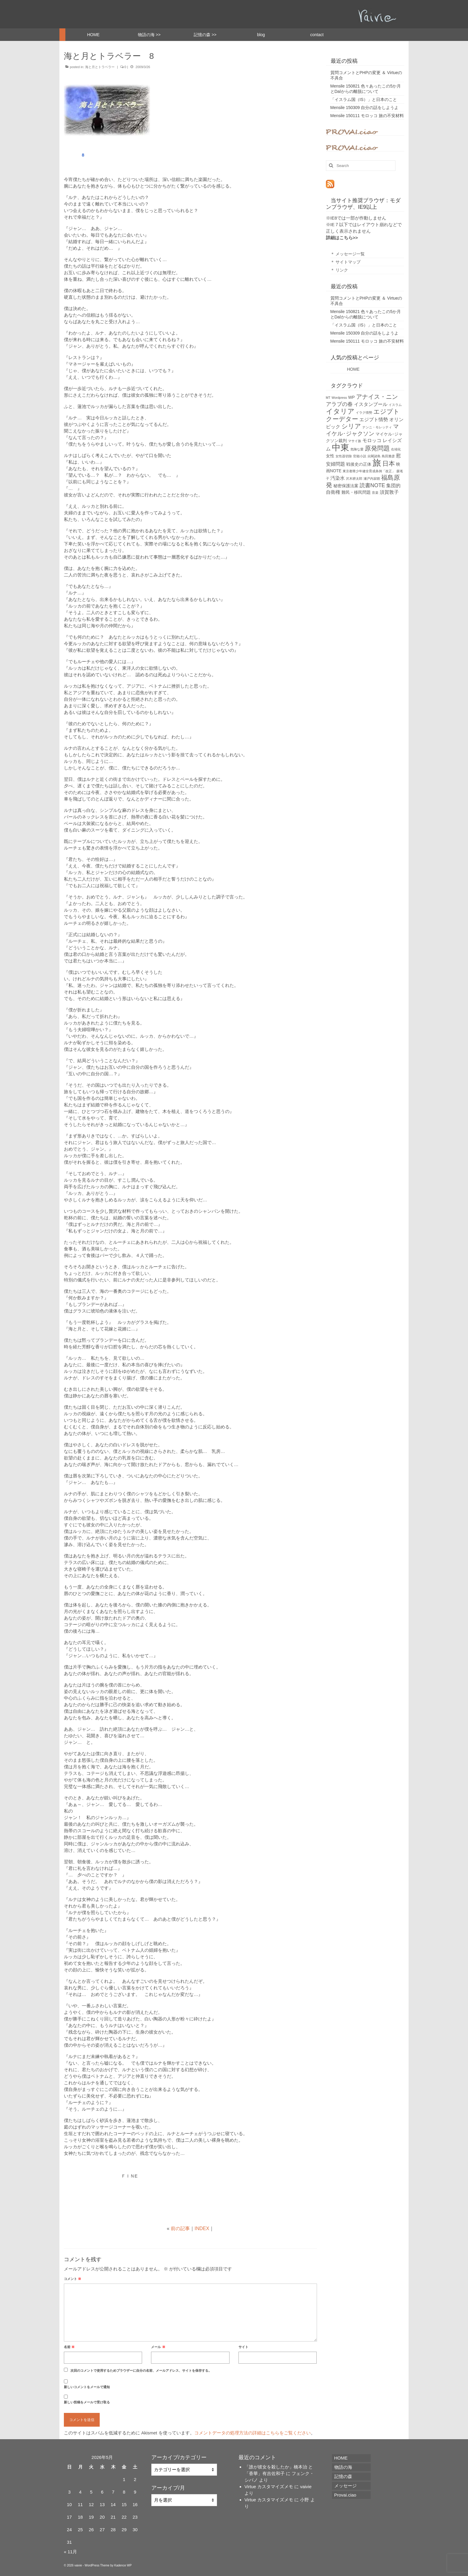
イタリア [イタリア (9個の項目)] (340, 411)
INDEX (202, 2228)
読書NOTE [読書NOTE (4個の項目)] (372, 485)
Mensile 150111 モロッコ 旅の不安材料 (367, 115)
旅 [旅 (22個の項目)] (376, 462)
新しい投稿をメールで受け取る (87, 2402)
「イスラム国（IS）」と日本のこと (363, 99)
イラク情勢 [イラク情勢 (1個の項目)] (364, 412)
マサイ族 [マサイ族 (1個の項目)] (354, 441)
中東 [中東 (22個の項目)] (340, 447)
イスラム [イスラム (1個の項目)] (395, 405)
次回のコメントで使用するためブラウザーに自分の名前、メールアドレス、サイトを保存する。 (141, 2370)
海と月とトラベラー (100, 67)
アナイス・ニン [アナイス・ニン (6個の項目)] (377, 396)
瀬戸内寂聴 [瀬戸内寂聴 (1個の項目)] (372, 478)
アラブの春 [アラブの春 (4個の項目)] (339, 404)
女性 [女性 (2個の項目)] (330, 455)
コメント (72, 2279)
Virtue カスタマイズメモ (268, 2486)
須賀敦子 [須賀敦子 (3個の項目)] (389, 492)
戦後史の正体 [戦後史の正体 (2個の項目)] (358, 464)
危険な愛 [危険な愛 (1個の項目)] (357, 449)
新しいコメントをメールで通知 (87, 2387)
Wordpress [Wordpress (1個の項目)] (339, 397)
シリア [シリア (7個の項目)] (351, 426)
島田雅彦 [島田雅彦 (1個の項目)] (388, 456)
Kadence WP (123, 2565)
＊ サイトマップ (345, 262)
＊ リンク (339, 270)
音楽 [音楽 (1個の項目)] (375, 492)
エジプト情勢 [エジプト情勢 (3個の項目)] (373, 419)
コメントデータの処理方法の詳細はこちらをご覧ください (252, 2432)
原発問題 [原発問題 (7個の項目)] (377, 448)
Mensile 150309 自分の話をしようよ (364, 107)
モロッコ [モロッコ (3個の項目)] (371, 440)
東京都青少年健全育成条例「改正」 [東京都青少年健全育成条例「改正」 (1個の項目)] (369, 471)
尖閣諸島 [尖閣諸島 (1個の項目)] (374, 456)
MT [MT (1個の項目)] (328, 397)
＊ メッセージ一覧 (347, 254)
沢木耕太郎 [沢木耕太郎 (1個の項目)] (354, 478)
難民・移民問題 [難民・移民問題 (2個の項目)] (356, 492)
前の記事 (180, 2228)
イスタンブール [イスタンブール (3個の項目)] (370, 404)
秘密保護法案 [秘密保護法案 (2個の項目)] (345, 485)
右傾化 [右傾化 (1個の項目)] (396, 449)
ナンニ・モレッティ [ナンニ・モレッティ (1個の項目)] (377, 427)
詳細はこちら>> (342, 237)
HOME (345, 369)
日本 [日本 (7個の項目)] (388, 463)
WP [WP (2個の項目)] (351, 397)
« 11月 (70, 2551)
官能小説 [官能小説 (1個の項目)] (359, 456)
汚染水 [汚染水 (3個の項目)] (337, 478)
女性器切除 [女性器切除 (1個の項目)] (343, 456)
